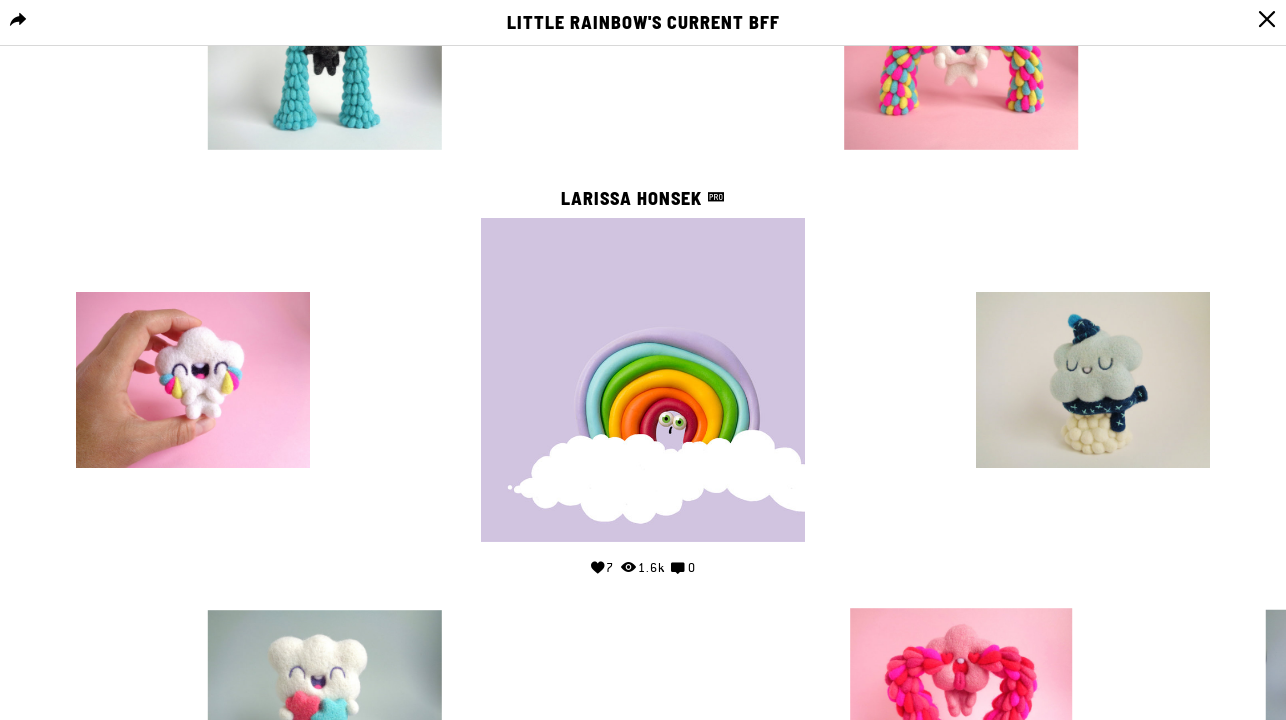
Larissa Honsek (634, 198)
